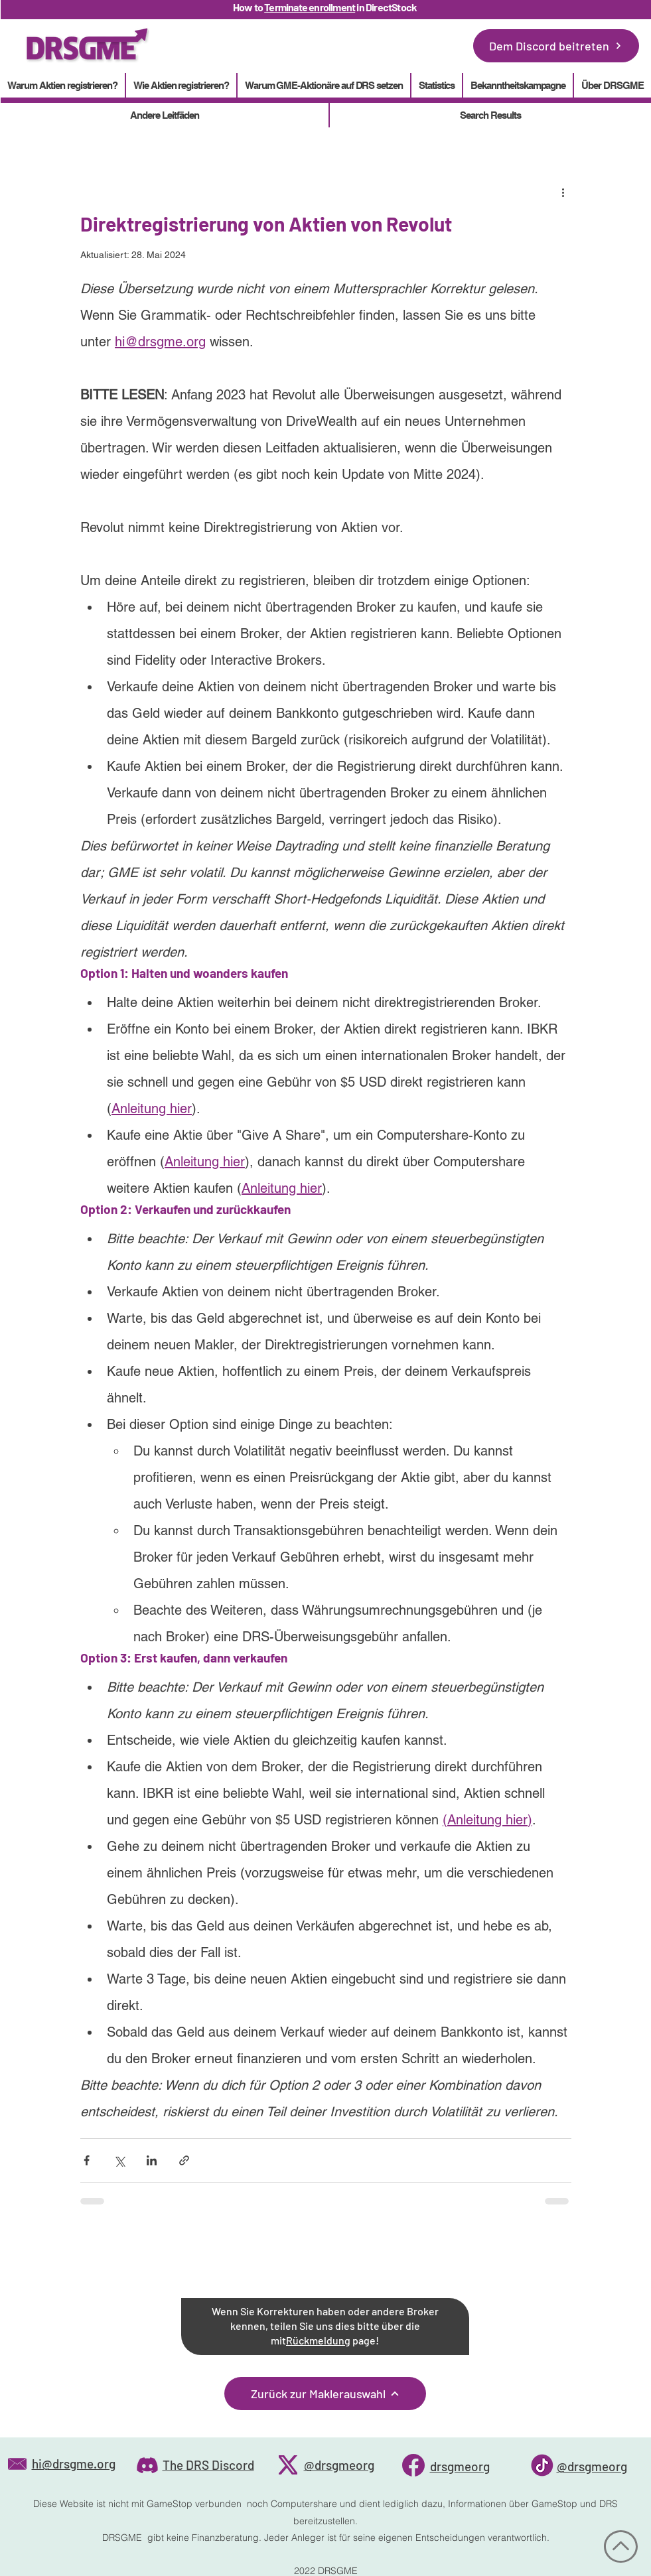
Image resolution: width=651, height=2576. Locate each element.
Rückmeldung (318, 2340)
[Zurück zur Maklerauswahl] (325, 2393)
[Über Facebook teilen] (86, 2160)
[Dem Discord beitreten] (556, 45)
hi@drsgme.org (73, 2463)
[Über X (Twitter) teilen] (119, 2160)
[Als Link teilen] (184, 2160)
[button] (436, 85)
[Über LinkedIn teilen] (151, 2160)
